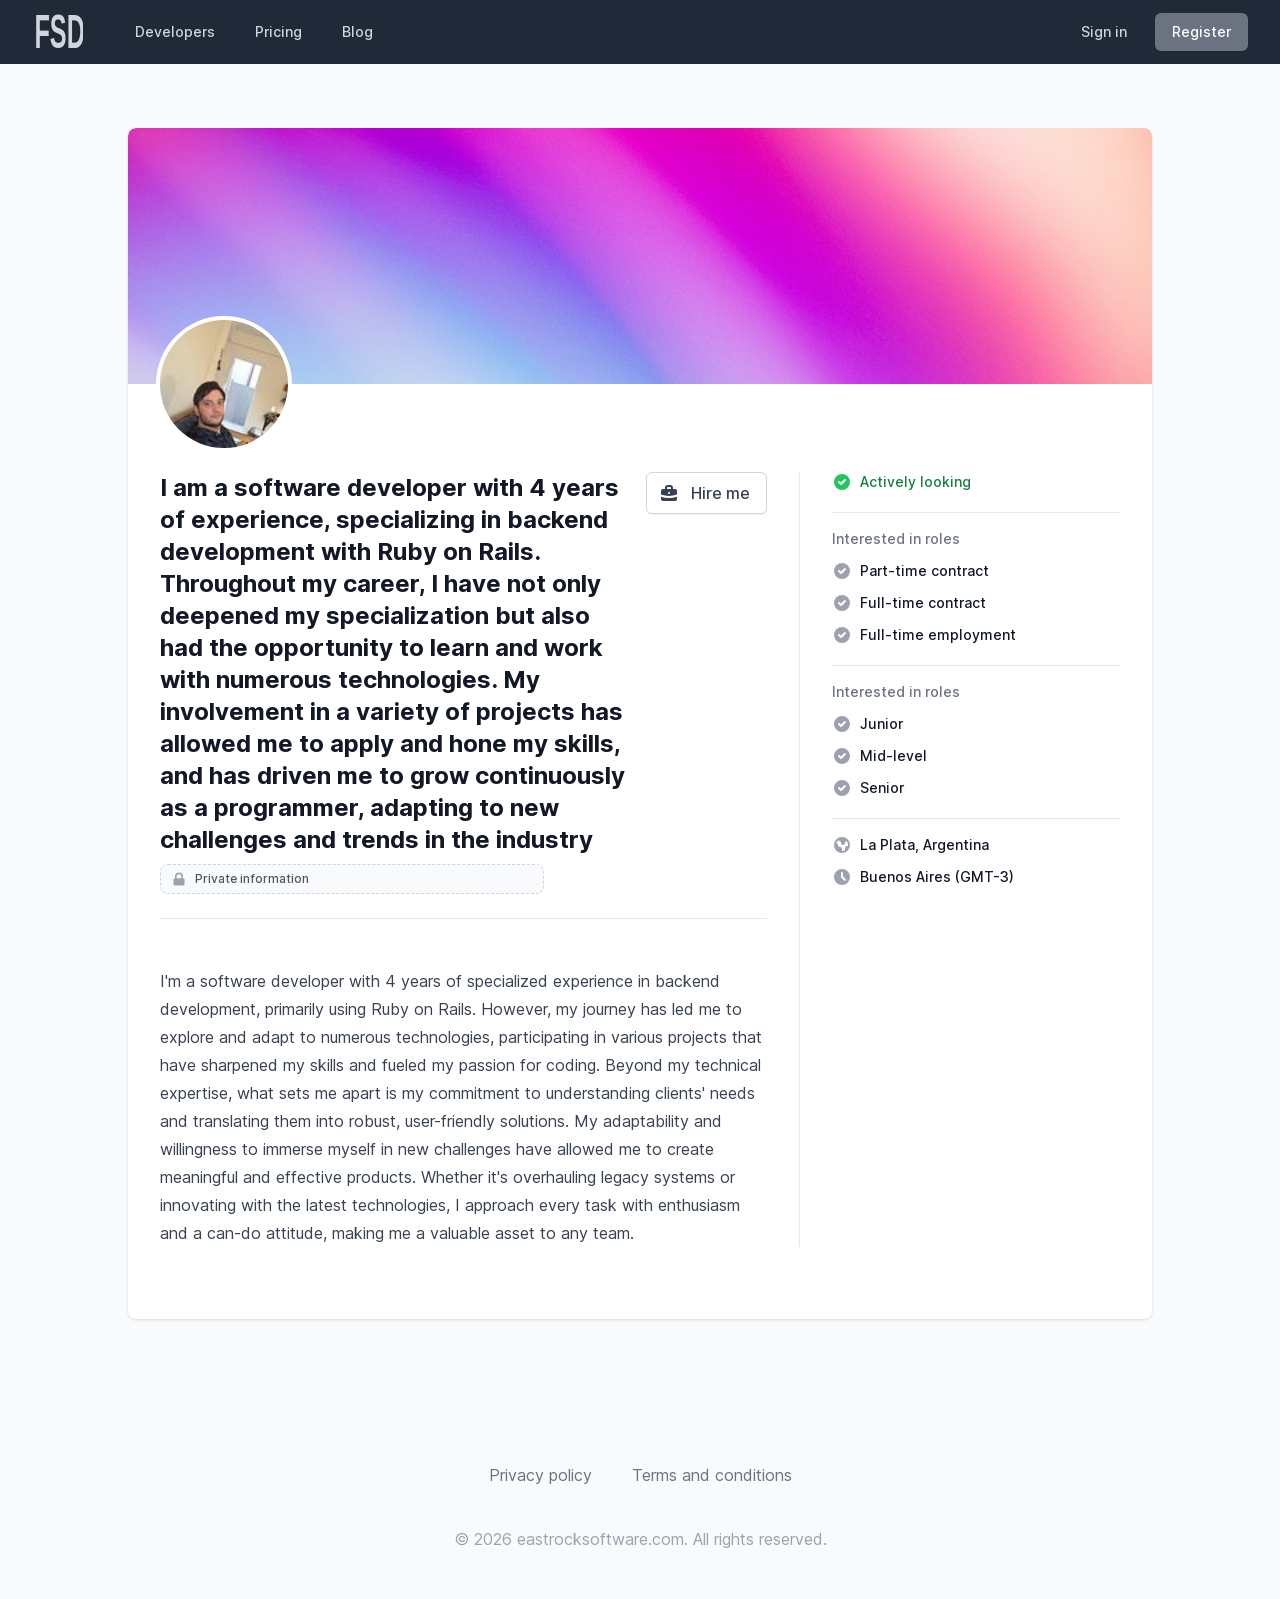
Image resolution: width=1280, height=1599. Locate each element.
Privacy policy (540, 1475)
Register (1201, 31)
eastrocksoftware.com (600, 1539)
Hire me (704, 493)
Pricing (278, 31)
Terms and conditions (712, 1475)
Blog (357, 31)
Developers (175, 31)
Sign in (1104, 31)
